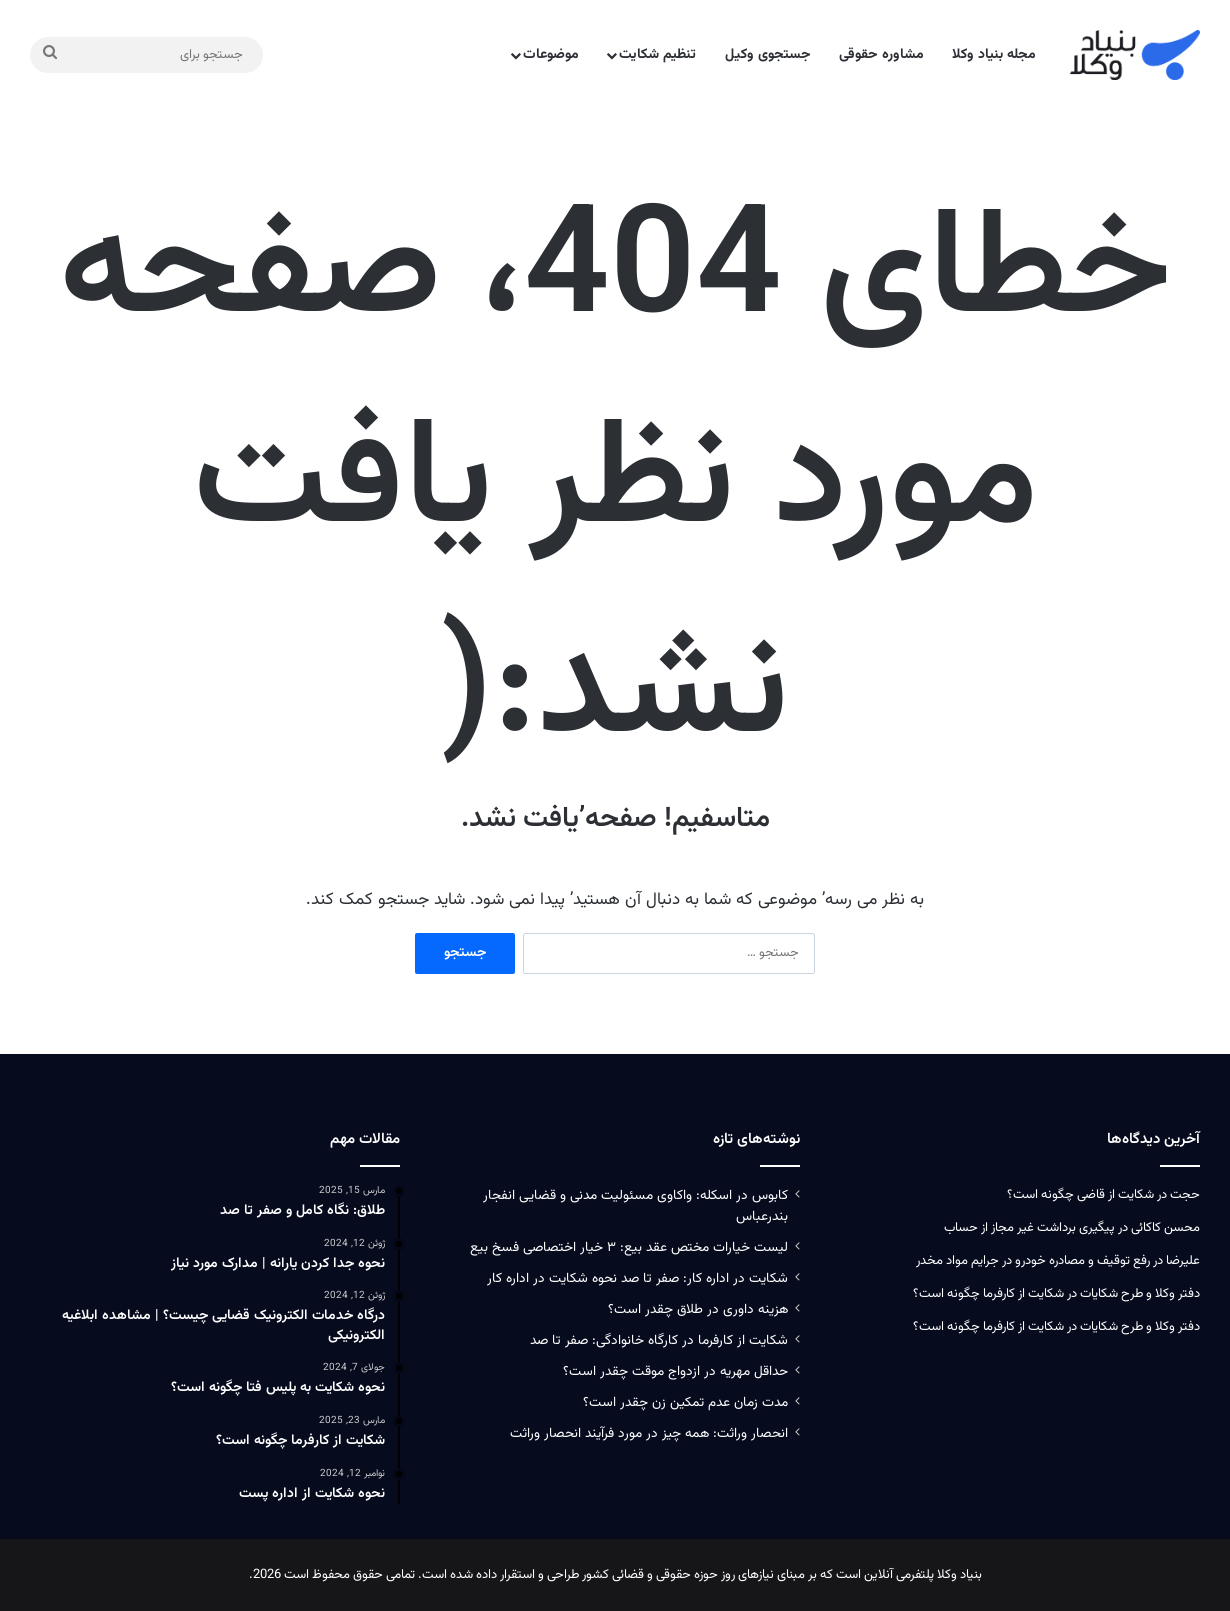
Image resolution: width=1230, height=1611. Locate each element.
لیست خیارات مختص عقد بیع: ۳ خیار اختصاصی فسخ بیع (629, 1247)
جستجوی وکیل (768, 55)
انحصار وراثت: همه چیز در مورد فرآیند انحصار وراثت (649, 1433)
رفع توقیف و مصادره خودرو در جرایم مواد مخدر (1033, 1261)
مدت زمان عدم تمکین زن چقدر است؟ (685, 1402)
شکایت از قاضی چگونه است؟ (1080, 1195)
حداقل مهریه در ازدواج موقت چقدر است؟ (675, 1371)
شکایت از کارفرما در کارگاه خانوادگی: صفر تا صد (659, 1340)
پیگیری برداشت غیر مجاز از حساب (1029, 1228)
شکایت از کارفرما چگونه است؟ (988, 1294)
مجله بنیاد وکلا (994, 55)
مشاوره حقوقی (881, 55)
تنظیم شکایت (657, 55)
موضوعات (551, 55)
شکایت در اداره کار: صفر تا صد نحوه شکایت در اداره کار (637, 1278)
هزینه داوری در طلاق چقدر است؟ (698, 1309)
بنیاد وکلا (959, 1575)
